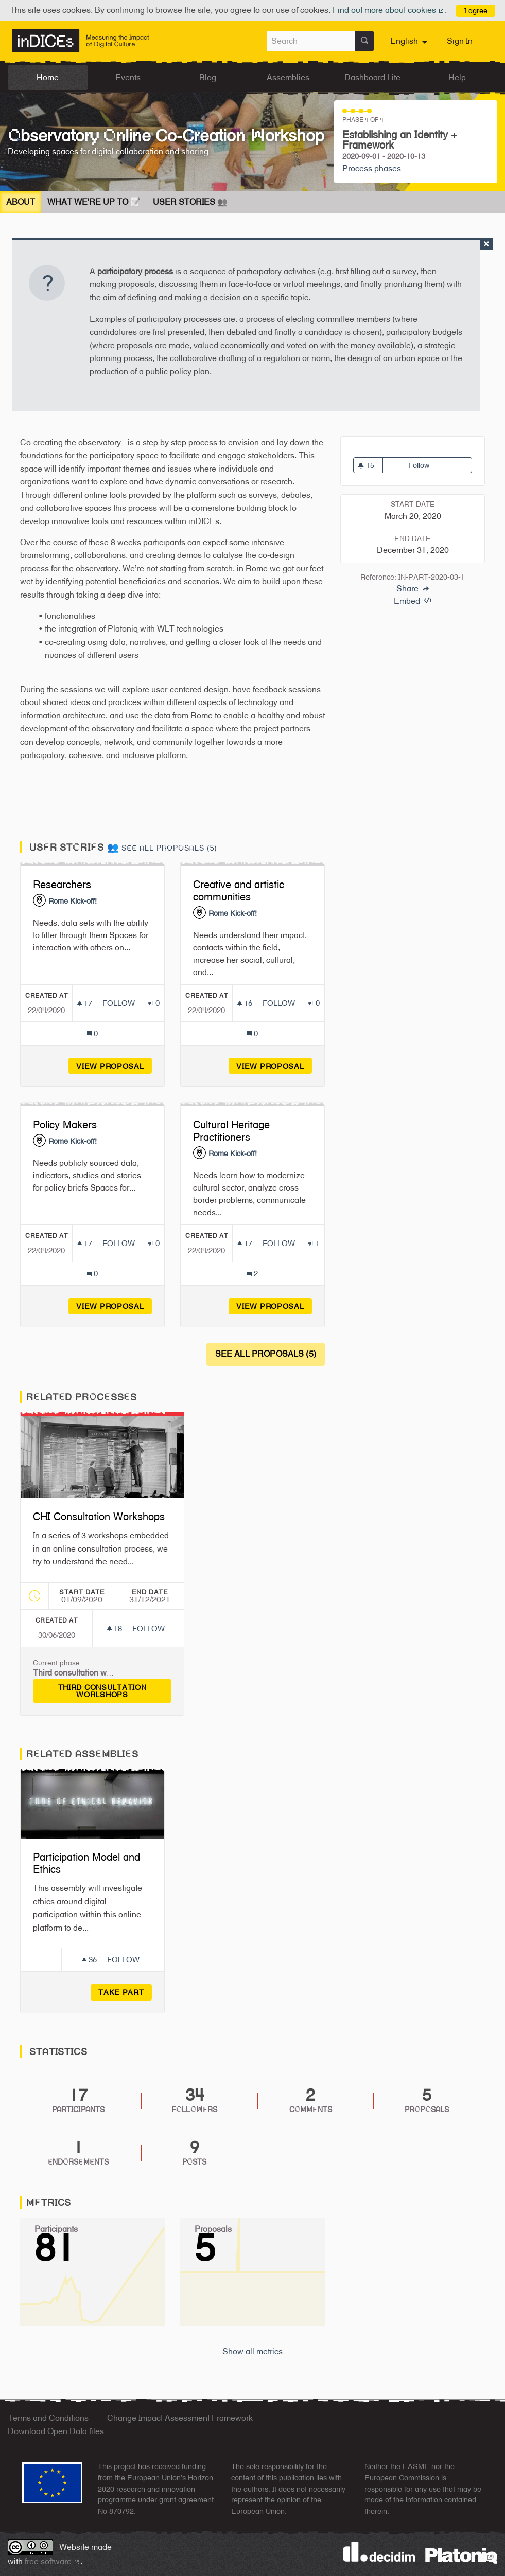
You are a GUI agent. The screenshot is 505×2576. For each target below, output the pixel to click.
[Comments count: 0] (92, 1033)
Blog (207, 77)
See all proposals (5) (169, 847)
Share (412, 589)
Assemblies (288, 77)
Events (128, 77)
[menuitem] (410, 41)
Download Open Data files (56, 2431)
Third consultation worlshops (114, 1691)
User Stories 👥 (190, 202)
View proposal (114, 1065)
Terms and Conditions (48, 2418)
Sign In (460, 41)
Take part (121, 1992)
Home (48, 77)
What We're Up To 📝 (94, 202)
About (20, 202)
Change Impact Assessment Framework (180, 2418)
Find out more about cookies (389, 10)
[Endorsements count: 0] (153, 1003)
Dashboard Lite (372, 77)
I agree (475, 10)
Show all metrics (252, 2351)
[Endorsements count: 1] (313, 1243)
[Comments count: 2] (252, 1273)
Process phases (371, 168)
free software (52, 2561)
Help (457, 77)
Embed (413, 601)
